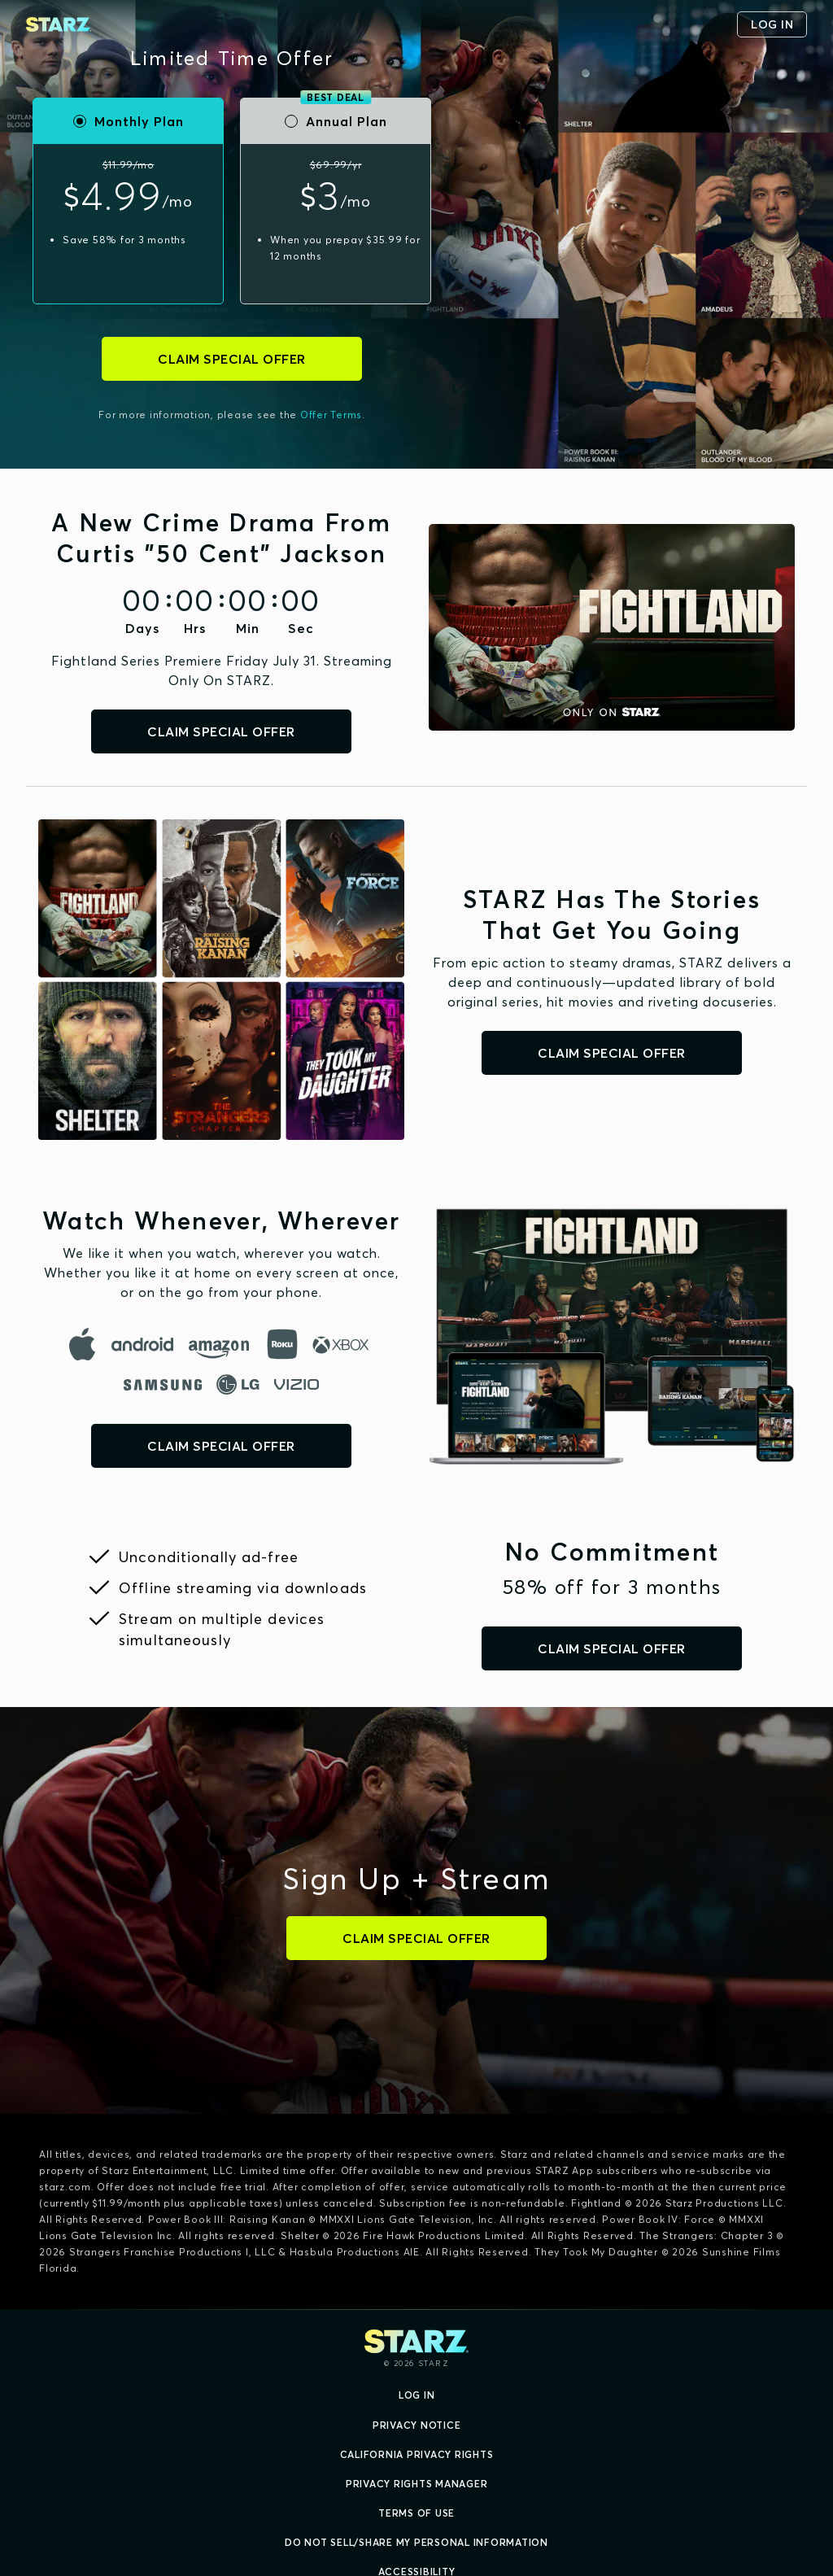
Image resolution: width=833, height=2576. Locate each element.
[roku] (282, 1344)
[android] (143, 1344)
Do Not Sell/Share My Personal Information (416, 2542)
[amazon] (220, 1344)
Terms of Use (416, 2513)
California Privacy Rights (417, 2454)
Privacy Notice (417, 2425)
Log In (417, 2395)
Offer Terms (331, 414)
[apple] (82, 1344)
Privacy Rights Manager (417, 2484)
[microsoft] (344, 1344)
